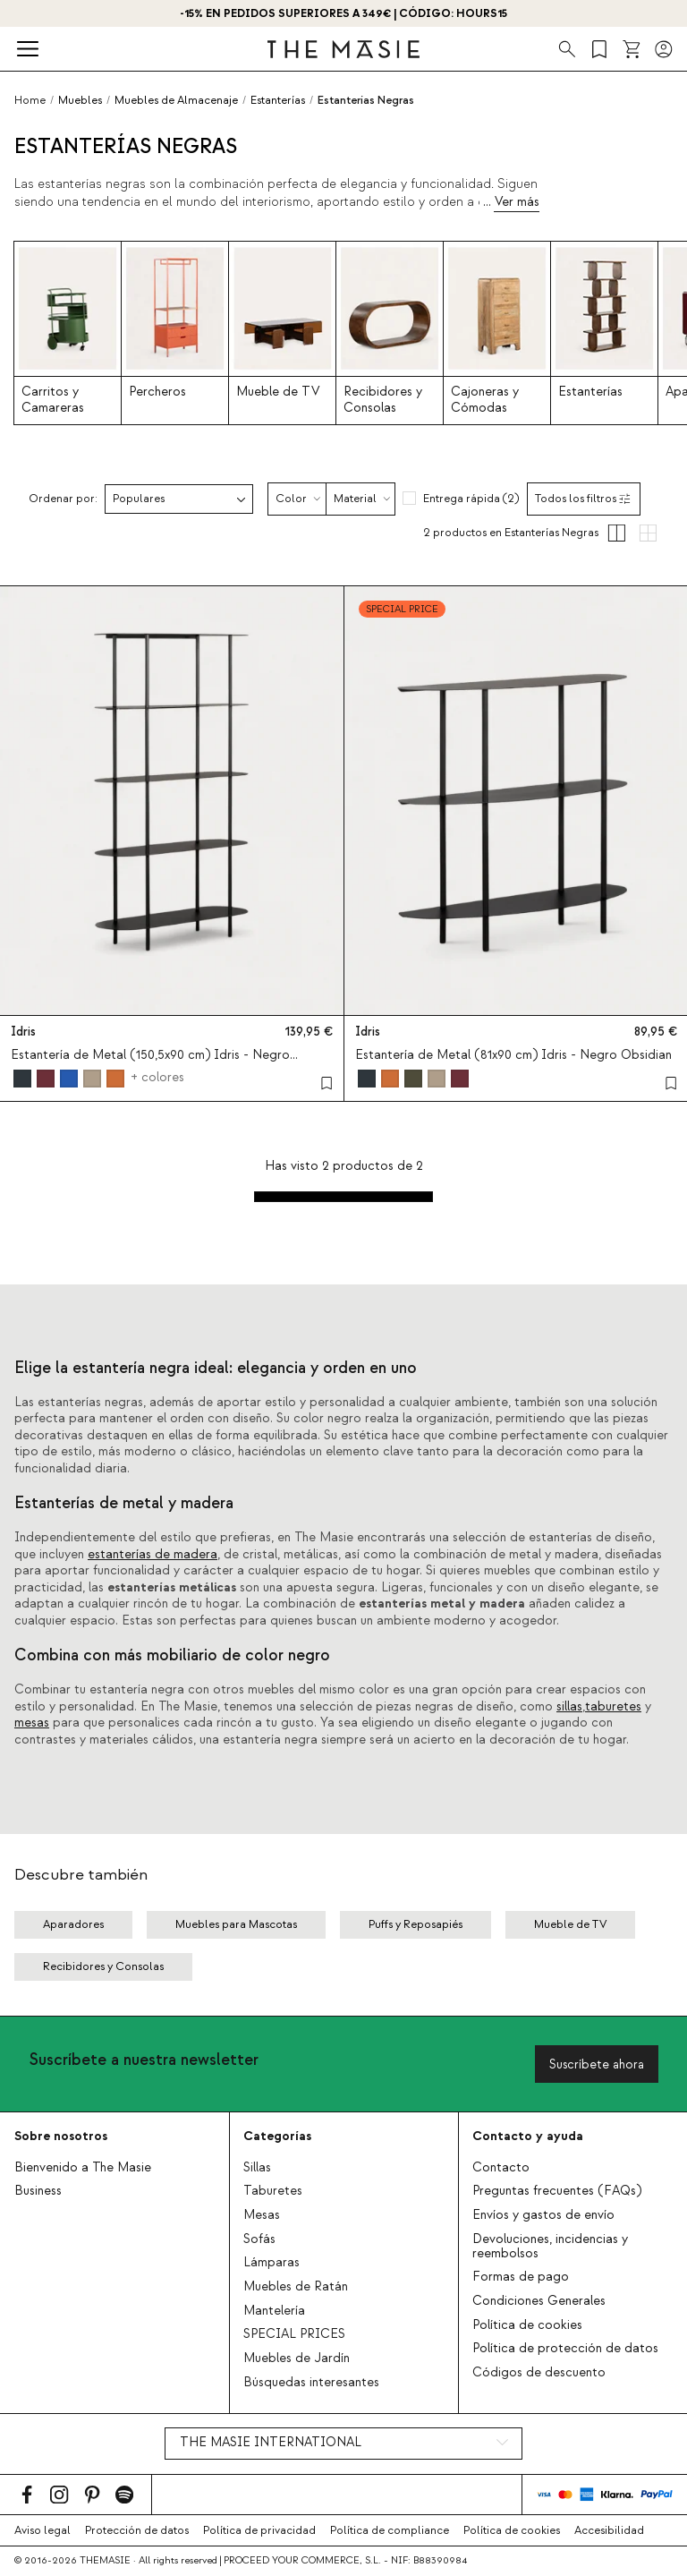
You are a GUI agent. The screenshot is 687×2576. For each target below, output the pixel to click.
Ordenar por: (63, 499)
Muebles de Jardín (296, 2358)
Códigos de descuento (539, 2373)
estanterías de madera (152, 1555)
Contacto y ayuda (527, 2136)
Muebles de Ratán (295, 2287)
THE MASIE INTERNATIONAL (270, 2443)
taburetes (613, 1707)
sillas (569, 1707)
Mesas (261, 2215)
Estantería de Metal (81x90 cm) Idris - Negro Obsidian (513, 1054)
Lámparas (271, 2263)
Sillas (257, 2168)
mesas (31, 1723)
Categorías (277, 2136)
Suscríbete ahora (596, 2064)
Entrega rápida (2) (471, 498)
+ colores (157, 1078)
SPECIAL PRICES (294, 2334)
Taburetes (272, 2191)
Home (30, 100)
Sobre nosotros (60, 2136)
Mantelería (274, 2311)
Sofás (259, 2239)
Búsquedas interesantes (311, 2383)
